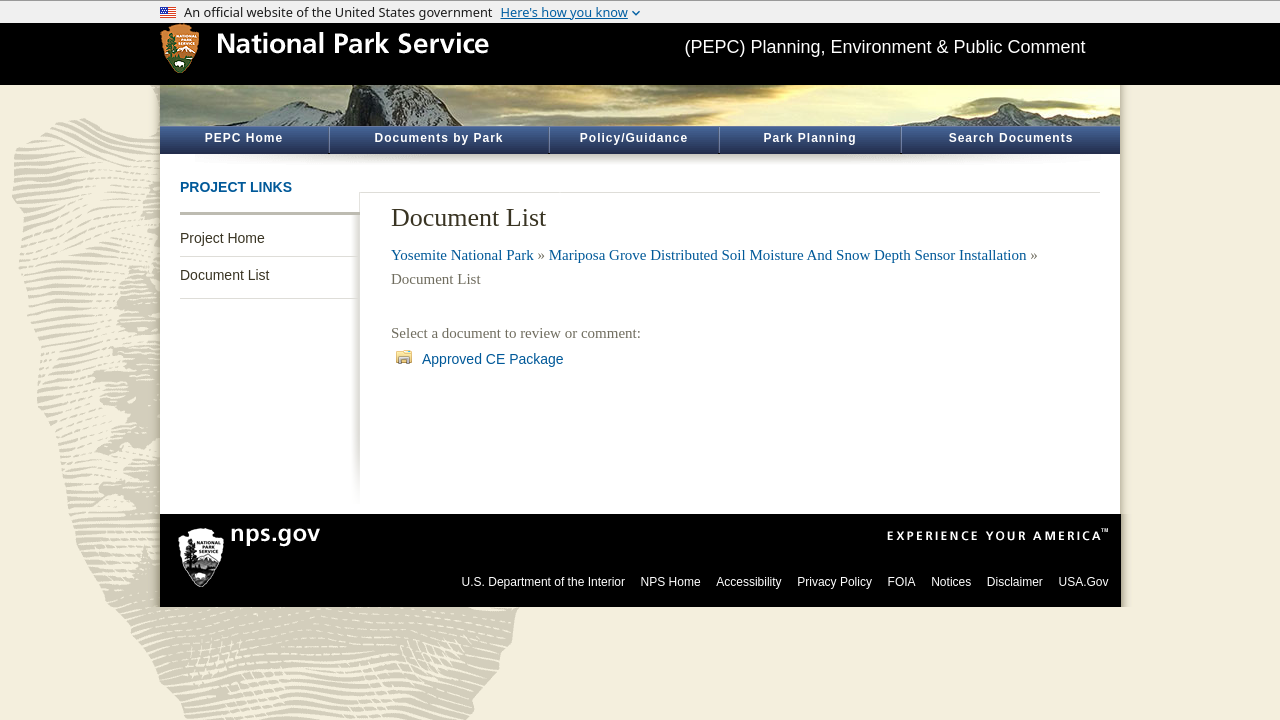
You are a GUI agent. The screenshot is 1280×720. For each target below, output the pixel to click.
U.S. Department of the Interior (543, 582)
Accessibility (748, 582)
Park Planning (809, 138)
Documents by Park (438, 138)
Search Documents (1011, 138)
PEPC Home (244, 138)
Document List (224, 275)
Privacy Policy (834, 582)
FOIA (902, 582)
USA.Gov (1083, 582)
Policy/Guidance (634, 138)
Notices (951, 582)
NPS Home (671, 582)
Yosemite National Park (462, 255)
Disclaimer (1015, 582)
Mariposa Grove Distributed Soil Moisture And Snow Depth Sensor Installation (788, 255)
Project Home (222, 238)
